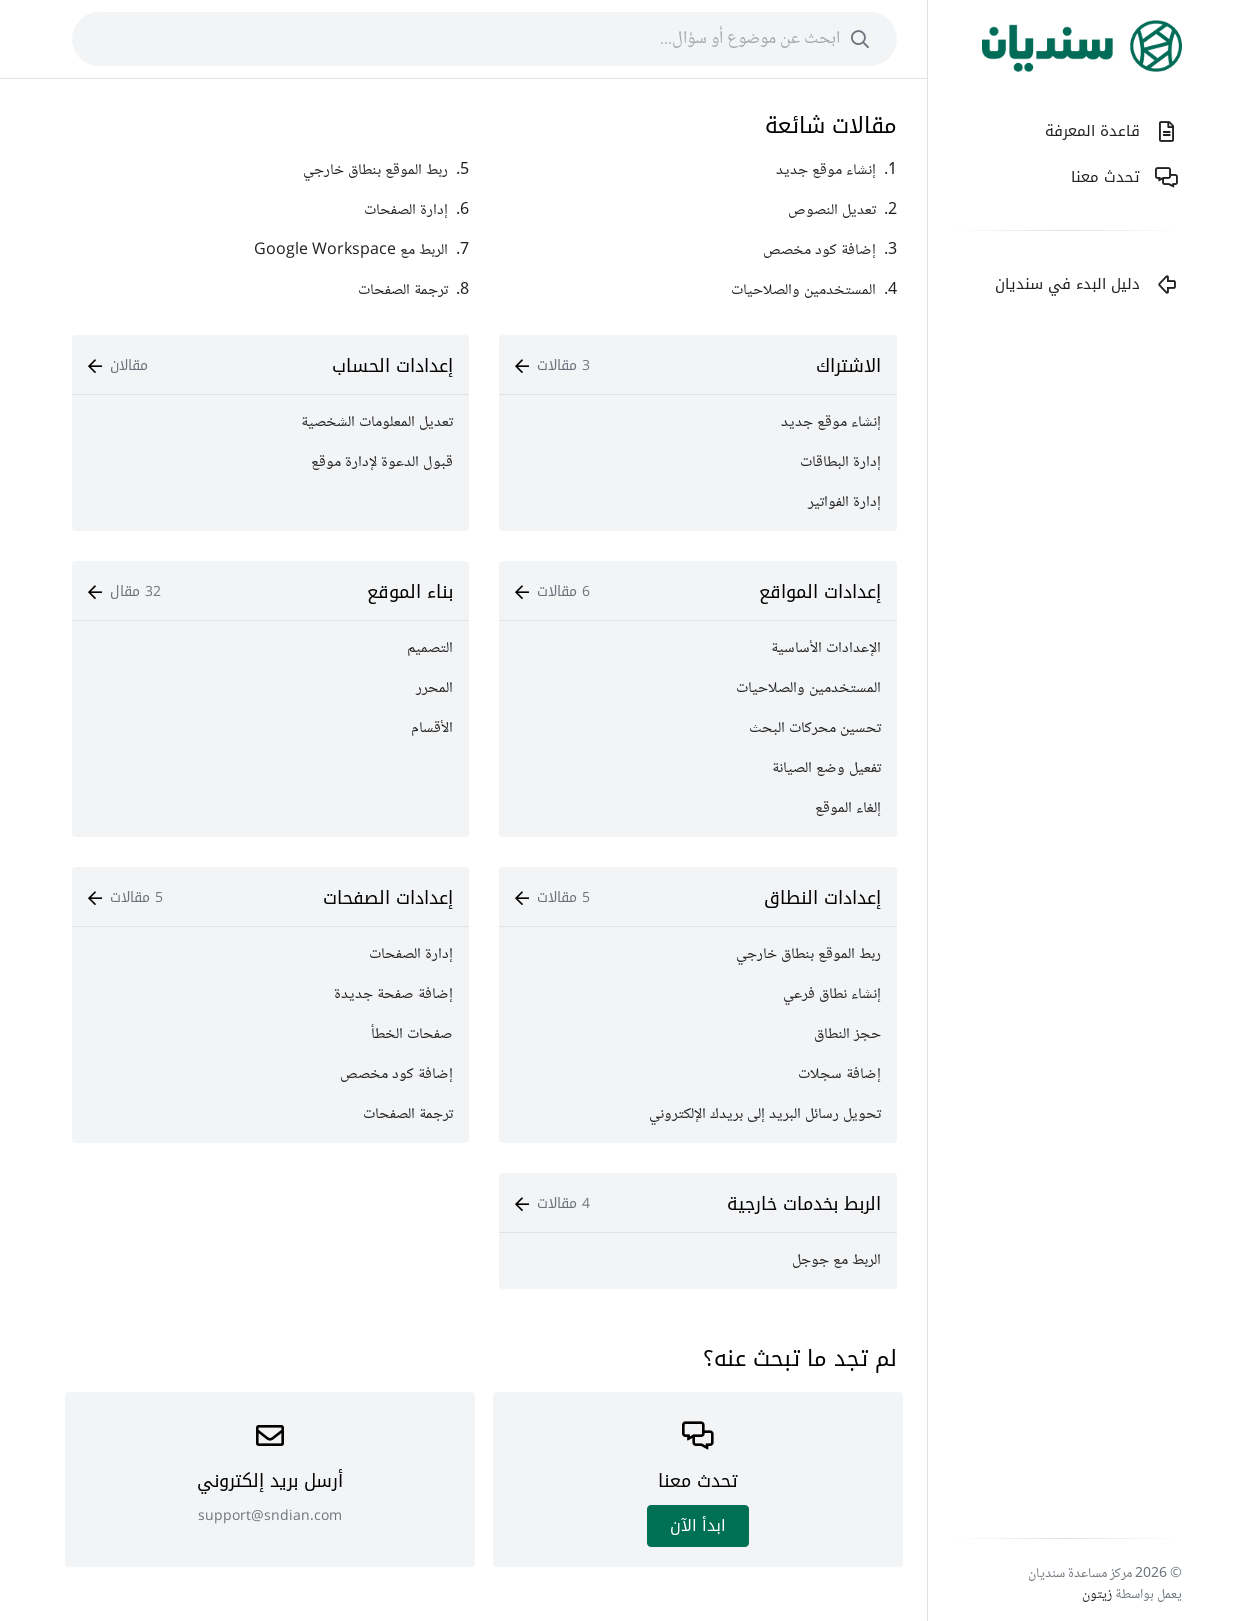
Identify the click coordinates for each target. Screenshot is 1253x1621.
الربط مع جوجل (836, 1260)
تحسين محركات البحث (815, 728)
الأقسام (432, 728)
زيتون (1097, 1595)
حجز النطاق (847, 1034)
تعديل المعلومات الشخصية (377, 422)
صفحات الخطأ (412, 1034)
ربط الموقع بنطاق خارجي (808, 954)
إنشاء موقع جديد (831, 422)
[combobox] (484, 39)
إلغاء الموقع (848, 808)
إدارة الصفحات (411, 954)
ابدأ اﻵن (698, 1525)
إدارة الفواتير (844, 502)
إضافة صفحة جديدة (393, 994)
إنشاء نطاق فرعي (832, 994)
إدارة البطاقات (840, 462)
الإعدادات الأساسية (826, 648)
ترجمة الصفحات (408, 1114)
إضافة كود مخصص (396, 1074)
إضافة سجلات (839, 1074)
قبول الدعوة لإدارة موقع (382, 462)
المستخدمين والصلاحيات (808, 688)
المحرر (434, 688)
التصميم (430, 648)
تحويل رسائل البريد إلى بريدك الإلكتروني (765, 1114)
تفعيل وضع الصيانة (826, 768)
